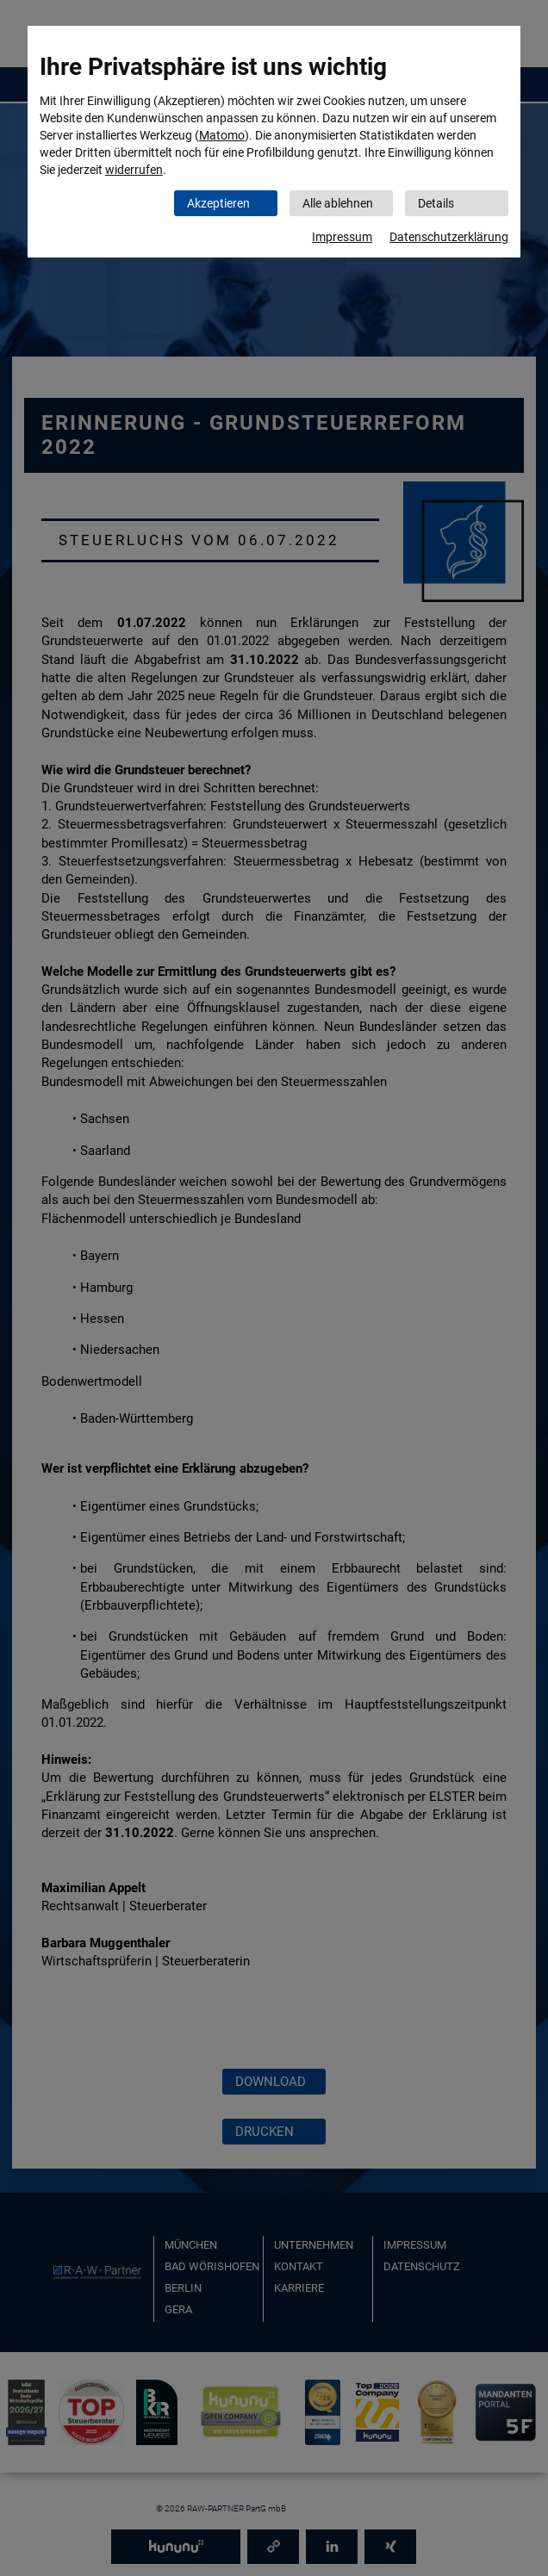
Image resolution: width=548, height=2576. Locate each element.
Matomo (222, 135)
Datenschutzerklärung (448, 237)
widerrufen (134, 170)
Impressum (342, 237)
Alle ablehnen (337, 203)
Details (436, 203)
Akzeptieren (218, 203)
